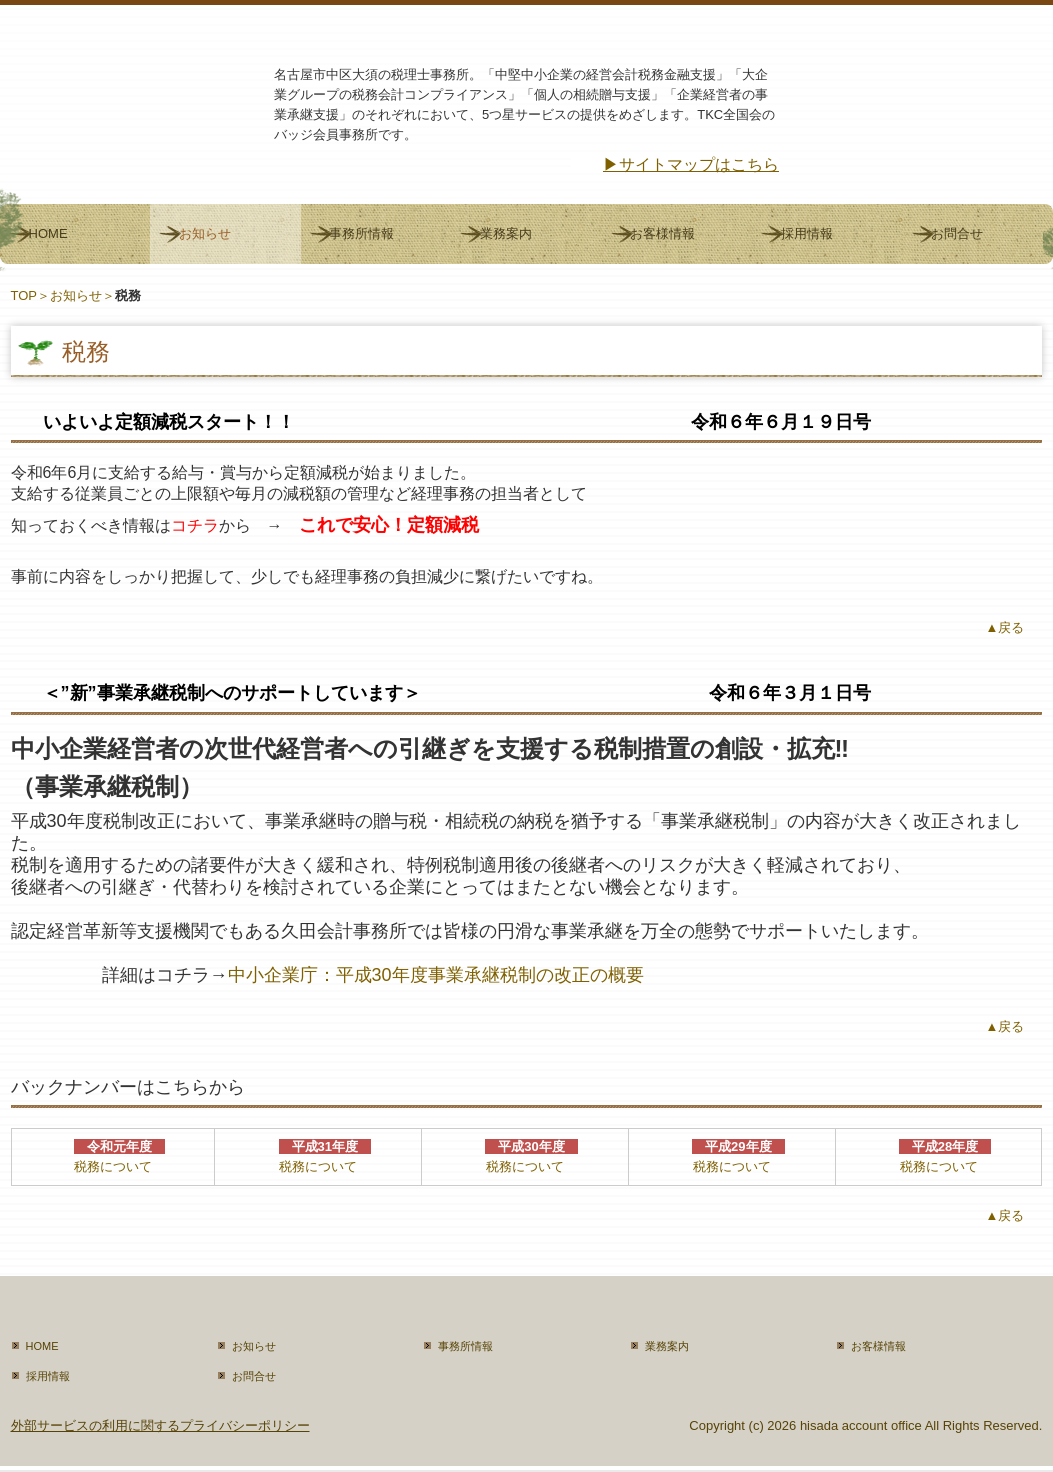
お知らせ (205, 233)
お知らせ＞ (82, 295)
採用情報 (807, 233)
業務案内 (506, 233)
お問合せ (957, 233)
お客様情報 (662, 233)
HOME (48, 233)
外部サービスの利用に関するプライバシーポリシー (160, 1425)
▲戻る (1005, 627)
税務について (113, 1166)
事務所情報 (361, 233)
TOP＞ (31, 295)
